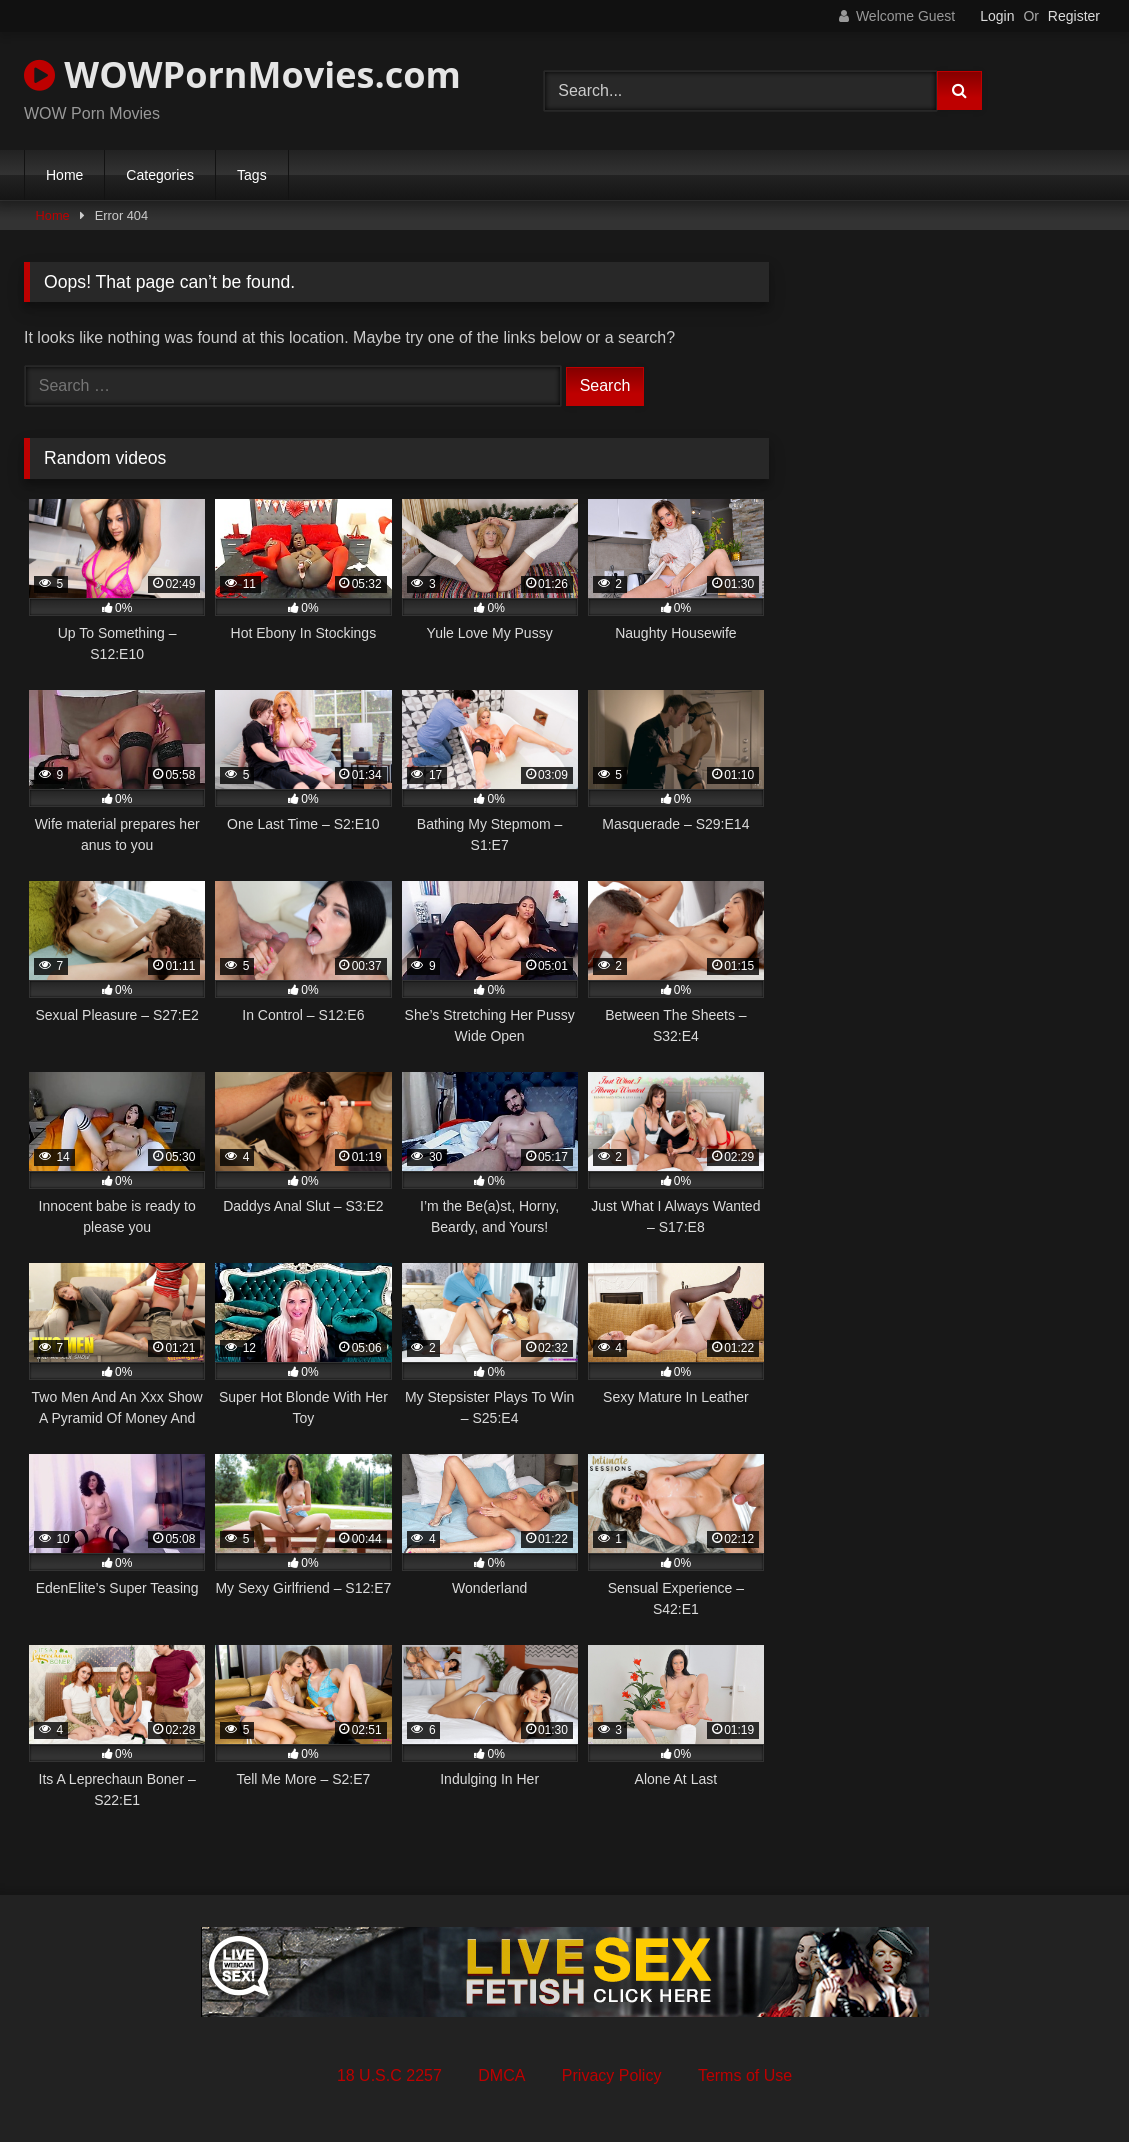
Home (64, 175)
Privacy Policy (612, 2075)
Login (997, 16)
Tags (252, 175)
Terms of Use (745, 2075)
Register (1074, 16)
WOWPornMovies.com (242, 74)
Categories (160, 175)
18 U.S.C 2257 (389, 2075)
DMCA (501, 2075)
